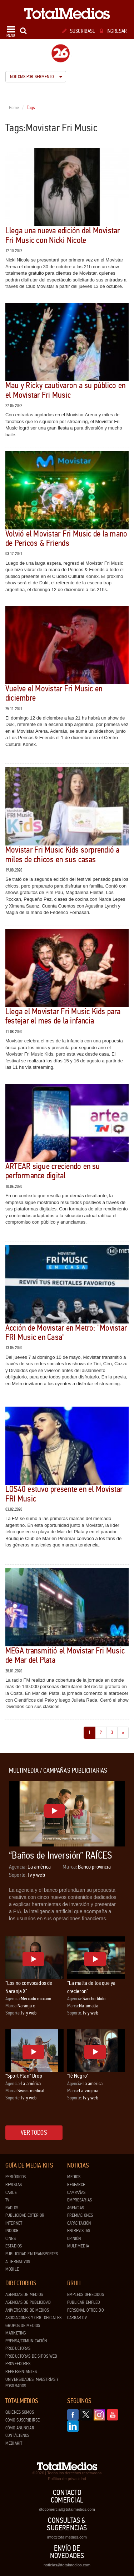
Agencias (75, 2208)
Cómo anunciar (19, 2428)
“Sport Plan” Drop (23, 2075)
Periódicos (15, 2177)
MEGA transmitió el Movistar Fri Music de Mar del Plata (65, 1655)
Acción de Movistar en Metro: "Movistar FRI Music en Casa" (66, 1332)
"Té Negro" (78, 2075)
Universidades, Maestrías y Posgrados (32, 2383)
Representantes (21, 2371)
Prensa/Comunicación (26, 2341)
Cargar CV (77, 2318)
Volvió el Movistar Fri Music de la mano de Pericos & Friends (66, 538)
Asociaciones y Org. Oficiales (33, 2318)
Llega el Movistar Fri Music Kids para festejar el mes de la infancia (62, 1016)
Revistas (13, 2185)
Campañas (76, 2192)
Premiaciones (80, 2215)
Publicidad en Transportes (31, 2254)
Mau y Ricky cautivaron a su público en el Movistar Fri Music (65, 390)
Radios (11, 2208)
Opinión (74, 2238)
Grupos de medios (22, 2325)
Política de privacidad (67, 2478)
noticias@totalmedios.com (67, 2565)
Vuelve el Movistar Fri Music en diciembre (53, 693)
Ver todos (34, 2132)
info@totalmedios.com (67, 2537)
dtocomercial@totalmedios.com (67, 2509)
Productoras (17, 2348)
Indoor (12, 2231)
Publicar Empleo (83, 2302)
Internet (13, 2223)
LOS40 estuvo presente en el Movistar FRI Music (64, 1494)
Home (14, 108)
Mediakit (13, 2443)
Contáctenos (17, 2435)
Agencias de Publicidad (28, 2302)
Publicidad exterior (24, 2215)
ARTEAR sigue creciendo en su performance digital (52, 1171)
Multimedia (78, 2246)
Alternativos (17, 2262)
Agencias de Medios (24, 2294)
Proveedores (17, 2364)
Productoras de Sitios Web (31, 2356)
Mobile (12, 2269)
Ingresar (113, 31)
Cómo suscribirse (22, 2420)
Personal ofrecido (85, 2310)
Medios (74, 2177)
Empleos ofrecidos (85, 2294)
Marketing (15, 2333)
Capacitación (79, 2223)
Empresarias (79, 2200)
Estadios (13, 2246)
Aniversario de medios (27, 2310)
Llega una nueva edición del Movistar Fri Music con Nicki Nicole (62, 235)
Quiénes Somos (19, 2412)
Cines (10, 2238)
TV (7, 2200)
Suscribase (78, 31)
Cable (11, 2192)
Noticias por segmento (36, 77)
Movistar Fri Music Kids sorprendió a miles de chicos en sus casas (62, 854)
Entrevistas (78, 2231)
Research (76, 2185)
